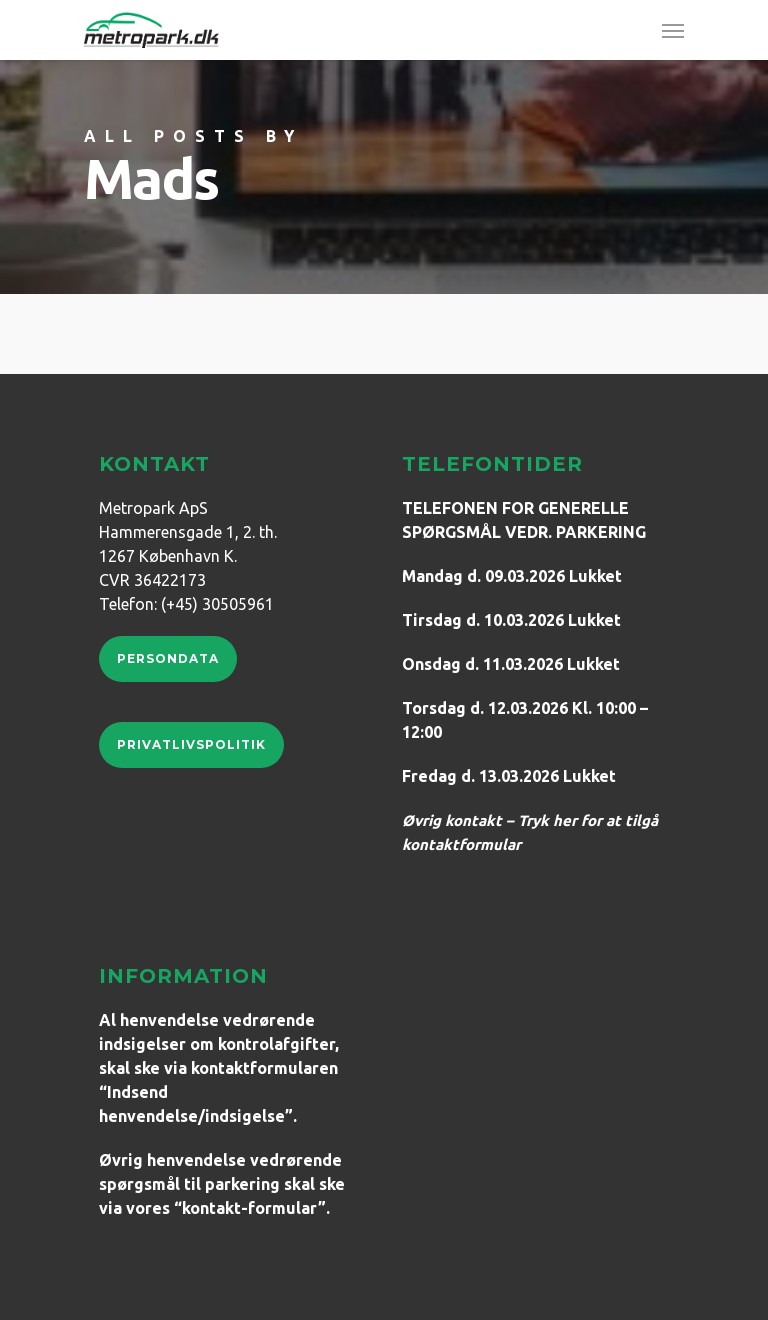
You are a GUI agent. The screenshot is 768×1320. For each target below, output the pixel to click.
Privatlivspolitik (191, 744)
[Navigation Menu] (673, 30)
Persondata (168, 658)
